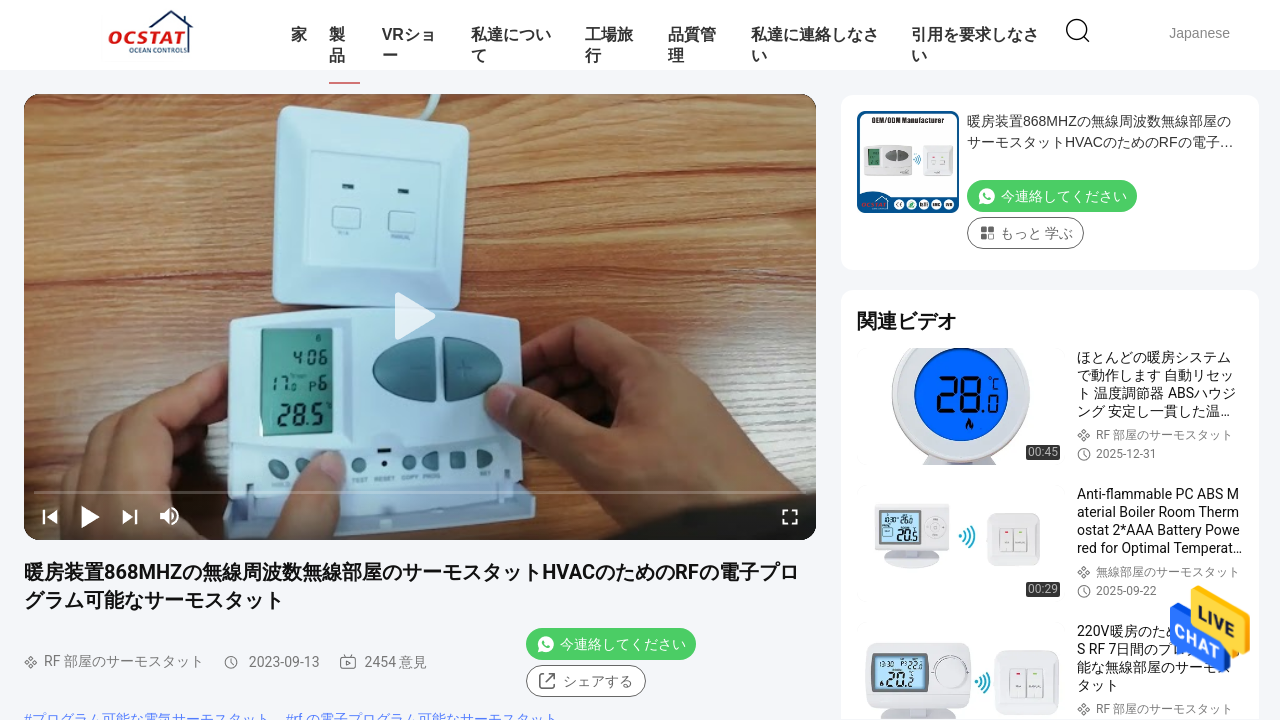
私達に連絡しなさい (815, 45)
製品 (337, 45)
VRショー (409, 45)
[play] (420, 317)
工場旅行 (609, 45)
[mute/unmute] (170, 516)
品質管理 (692, 45)
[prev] (50, 516)
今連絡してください (611, 644)
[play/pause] (90, 516)
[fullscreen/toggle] (790, 516)
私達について (511, 45)
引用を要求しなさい (975, 45)
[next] (130, 516)
